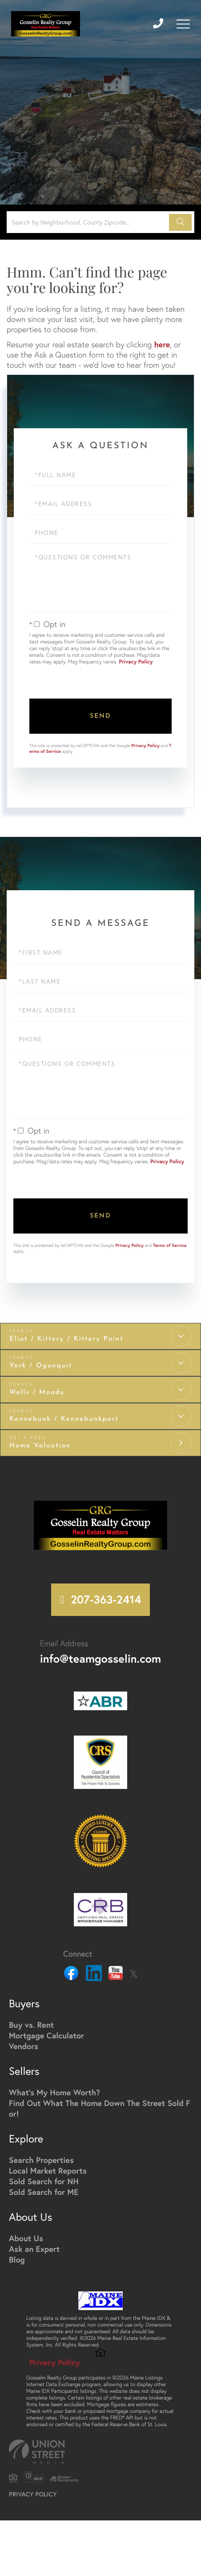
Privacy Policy (136, 662)
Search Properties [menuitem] (41, 2160)
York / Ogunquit (40, 1365)
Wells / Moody (36, 1392)
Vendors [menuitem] (23, 2047)
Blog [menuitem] (17, 2260)
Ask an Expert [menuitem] (34, 2249)
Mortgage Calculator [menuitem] (46, 2036)
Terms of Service (170, 1245)
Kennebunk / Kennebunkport (64, 1419)
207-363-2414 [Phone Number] (106, 1599)
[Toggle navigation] (183, 24)
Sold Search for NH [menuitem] (44, 2182)
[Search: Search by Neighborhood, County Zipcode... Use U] (89, 222)
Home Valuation (40, 1446)
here (162, 344)
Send (100, 716)
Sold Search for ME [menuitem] (43, 2192)
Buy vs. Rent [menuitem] (31, 2025)
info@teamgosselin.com (100, 1659)
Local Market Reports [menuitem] (48, 2171)
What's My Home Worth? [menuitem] (54, 2093)
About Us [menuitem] (26, 2239)
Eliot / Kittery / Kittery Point (66, 1339)
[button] (180, 222)
